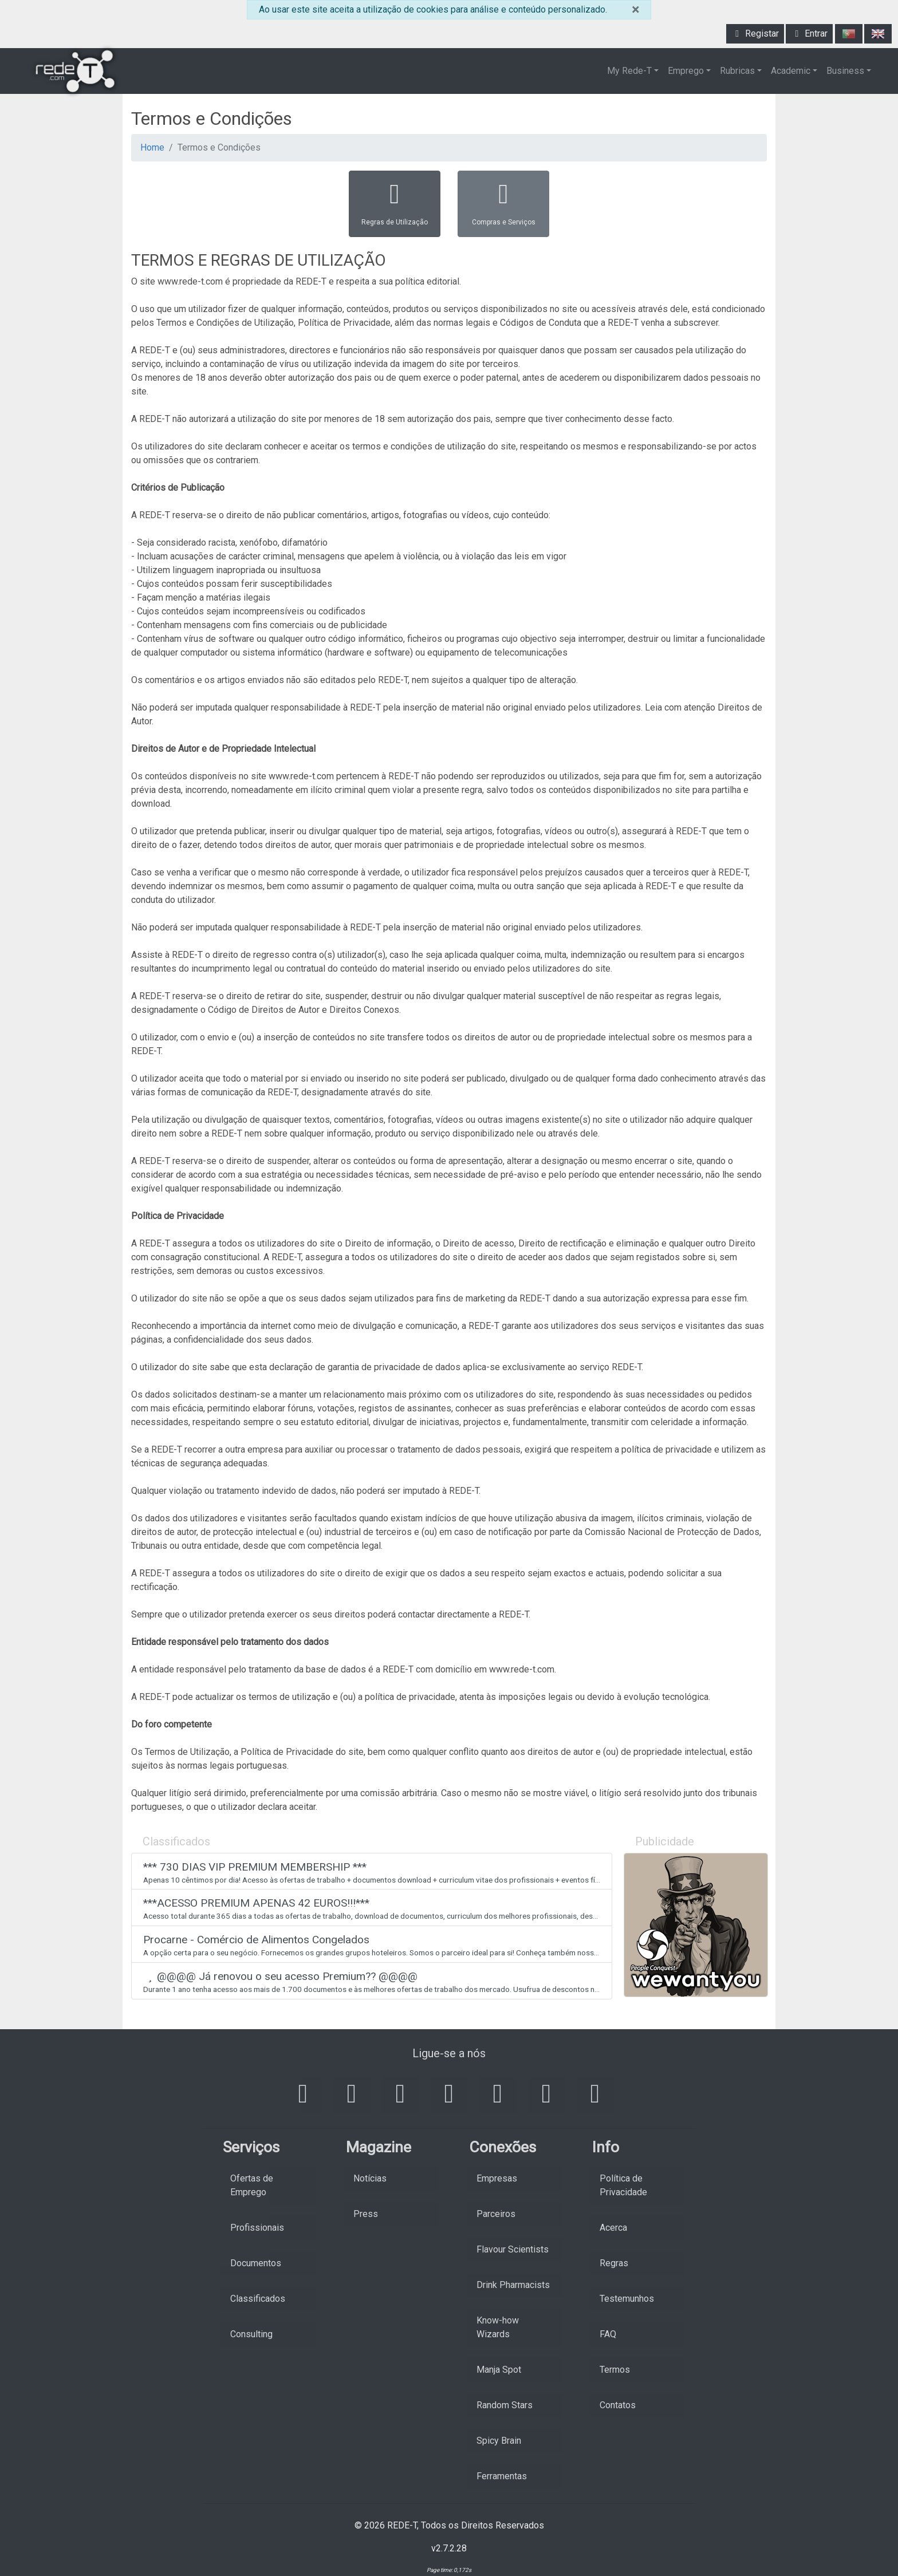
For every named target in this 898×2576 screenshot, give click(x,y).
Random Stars (504, 2405)
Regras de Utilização (394, 203)
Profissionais (257, 2227)
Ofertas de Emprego (251, 2185)
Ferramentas (501, 2476)
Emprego (686, 70)
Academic (790, 70)
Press (365, 2213)
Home (152, 147)
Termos (615, 2369)
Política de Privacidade (623, 2185)
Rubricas (737, 70)
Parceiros (495, 2213)
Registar (755, 33)
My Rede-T (629, 70)
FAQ (608, 2334)
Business (845, 70)
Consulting (251, 2334)
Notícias (370, 2178)
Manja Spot (498, 2369)
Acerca (613, 2227)
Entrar (809, 33)
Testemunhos (627, 2298)
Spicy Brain (498, 2440)
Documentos (255, 2263)
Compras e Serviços (503, 203)
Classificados (257, 2298)
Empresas (496, 2178)
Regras (614, 2263)
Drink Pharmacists (513, 2284)
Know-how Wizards (497, 2327)
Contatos (618, 2405)
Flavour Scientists (512, 2249)
